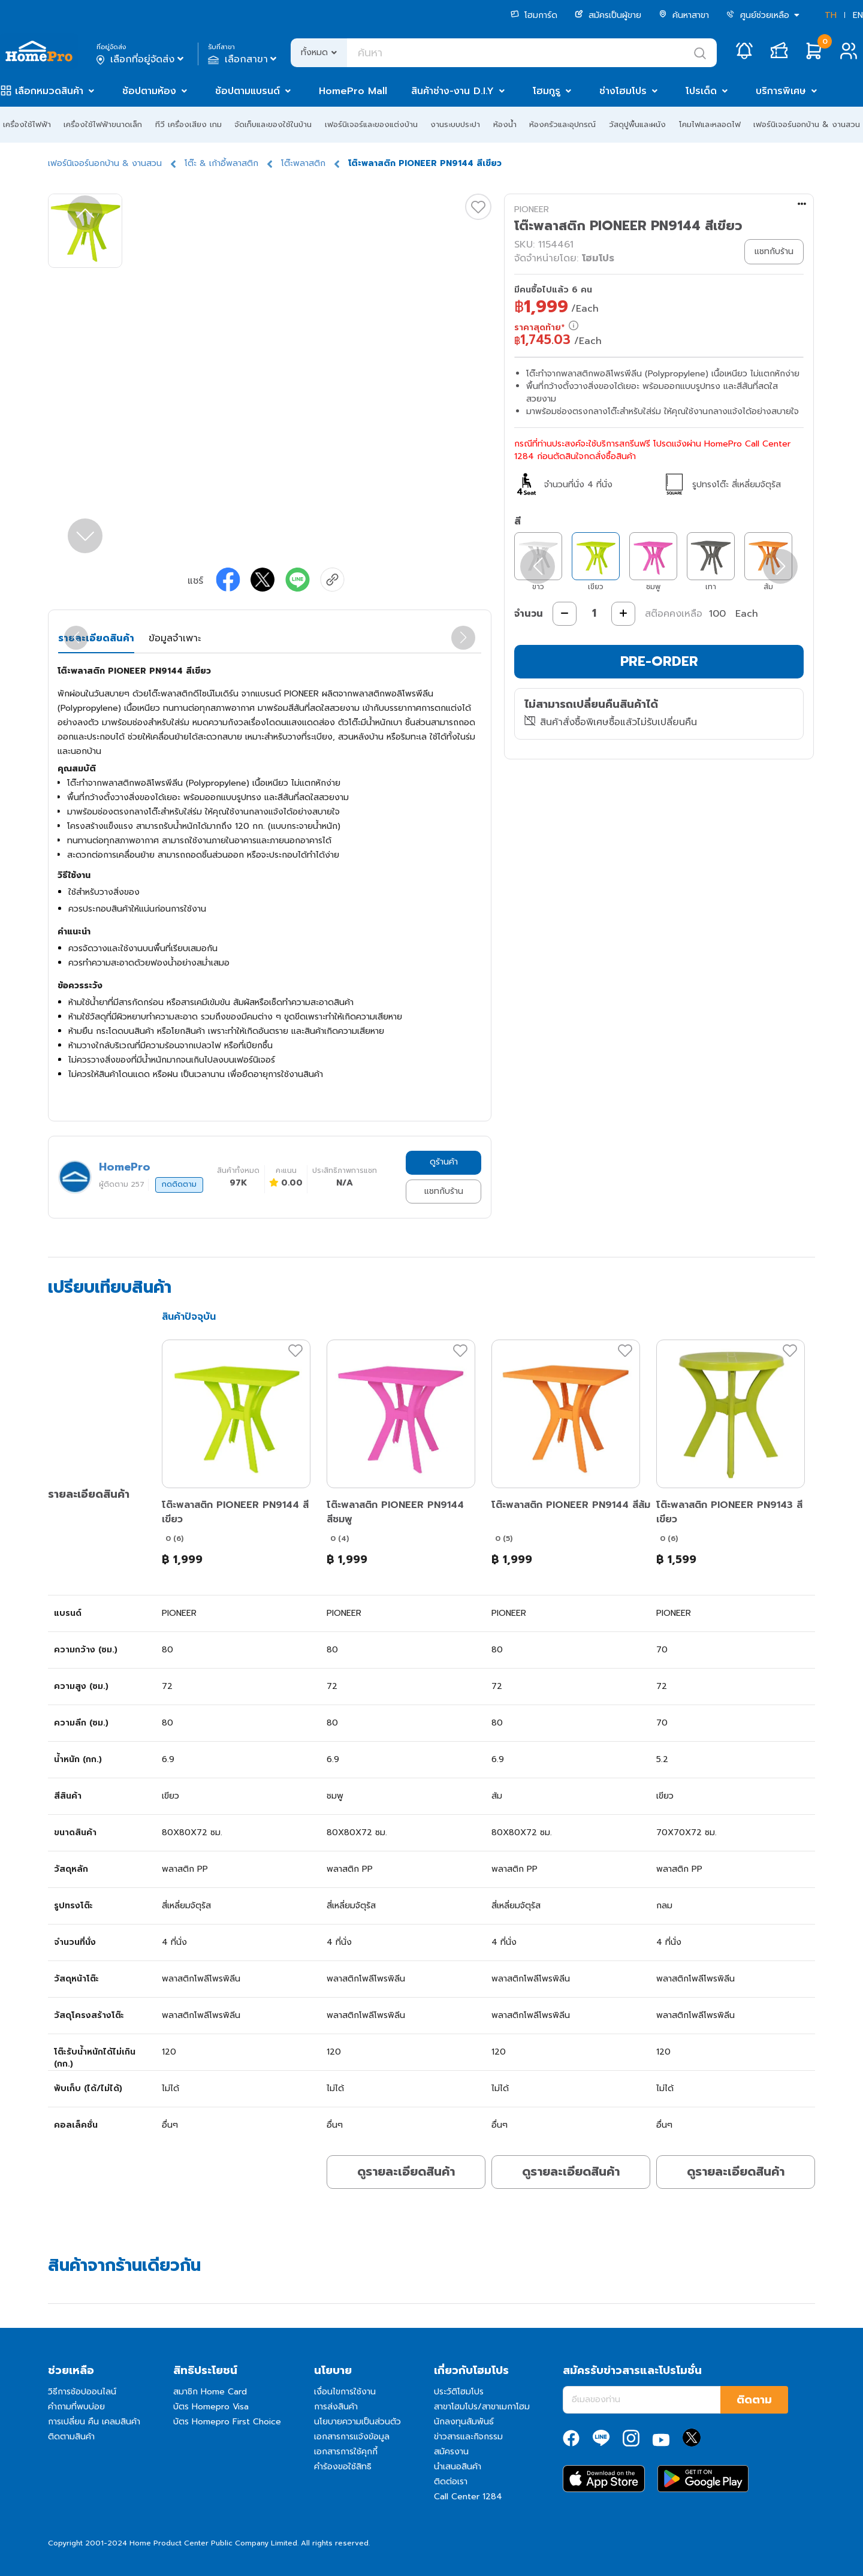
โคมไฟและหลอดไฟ (710, 124)
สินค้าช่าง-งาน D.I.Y (452, 91)
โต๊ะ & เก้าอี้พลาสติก (221, 163)
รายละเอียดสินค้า (96, 638)
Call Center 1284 (468, 2496)
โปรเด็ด (701, 91)
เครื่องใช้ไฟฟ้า (27, 124)
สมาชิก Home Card (210, 2391)
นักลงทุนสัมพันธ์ (464, 2421)
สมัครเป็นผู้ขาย (608, 15)
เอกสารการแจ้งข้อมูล (352, 2436)
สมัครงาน (451, 2451)
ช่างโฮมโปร (623, 91)
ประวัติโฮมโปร (459, 2391)
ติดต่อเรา (450, 2481)
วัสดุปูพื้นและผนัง (637, 124)
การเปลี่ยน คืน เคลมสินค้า (94, 2421)
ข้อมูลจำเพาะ (175, 638)
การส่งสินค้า (336, 2406)
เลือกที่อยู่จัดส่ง (141, 59)
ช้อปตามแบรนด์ (247, 91)
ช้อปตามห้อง (149, 91)
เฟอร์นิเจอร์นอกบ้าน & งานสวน (806, 124)
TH (831, 15)
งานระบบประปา (455, 124)
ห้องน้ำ (505, 124)
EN (858, 15)
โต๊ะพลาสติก (303, 163)
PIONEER (531, 209)
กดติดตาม (179, 1184)
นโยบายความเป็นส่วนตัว (357, 2421)
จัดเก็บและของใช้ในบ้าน (273, 124)
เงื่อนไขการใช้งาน (345, 2391)
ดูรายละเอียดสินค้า (406, 2171)
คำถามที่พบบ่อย (76, 2406)
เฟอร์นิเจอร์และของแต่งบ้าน (371, 124)
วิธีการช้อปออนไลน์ (82, 2391)
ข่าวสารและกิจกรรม (468, 2436)
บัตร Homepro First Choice (227, 2421)
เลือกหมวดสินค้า (49, 91)
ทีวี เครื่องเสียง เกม (188, 124)
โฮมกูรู (546, 91)
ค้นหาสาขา (684, 15)
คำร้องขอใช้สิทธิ (343, 2466)
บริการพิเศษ (781, 91)
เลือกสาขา (243, 59)
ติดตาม (754, 2399)
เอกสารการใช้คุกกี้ (346, 2451)
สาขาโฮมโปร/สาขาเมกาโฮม (482, 2406)
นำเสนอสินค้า (457, 2466)
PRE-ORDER (659, 661)
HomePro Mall (353, 91)
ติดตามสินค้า (71, 2436)
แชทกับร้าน (443, 1191)
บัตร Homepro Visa (211, 2406)
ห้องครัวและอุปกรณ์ (562, 124)
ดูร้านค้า (444, 1162)
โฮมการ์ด (534, 15)
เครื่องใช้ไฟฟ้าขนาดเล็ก (103, 124)
